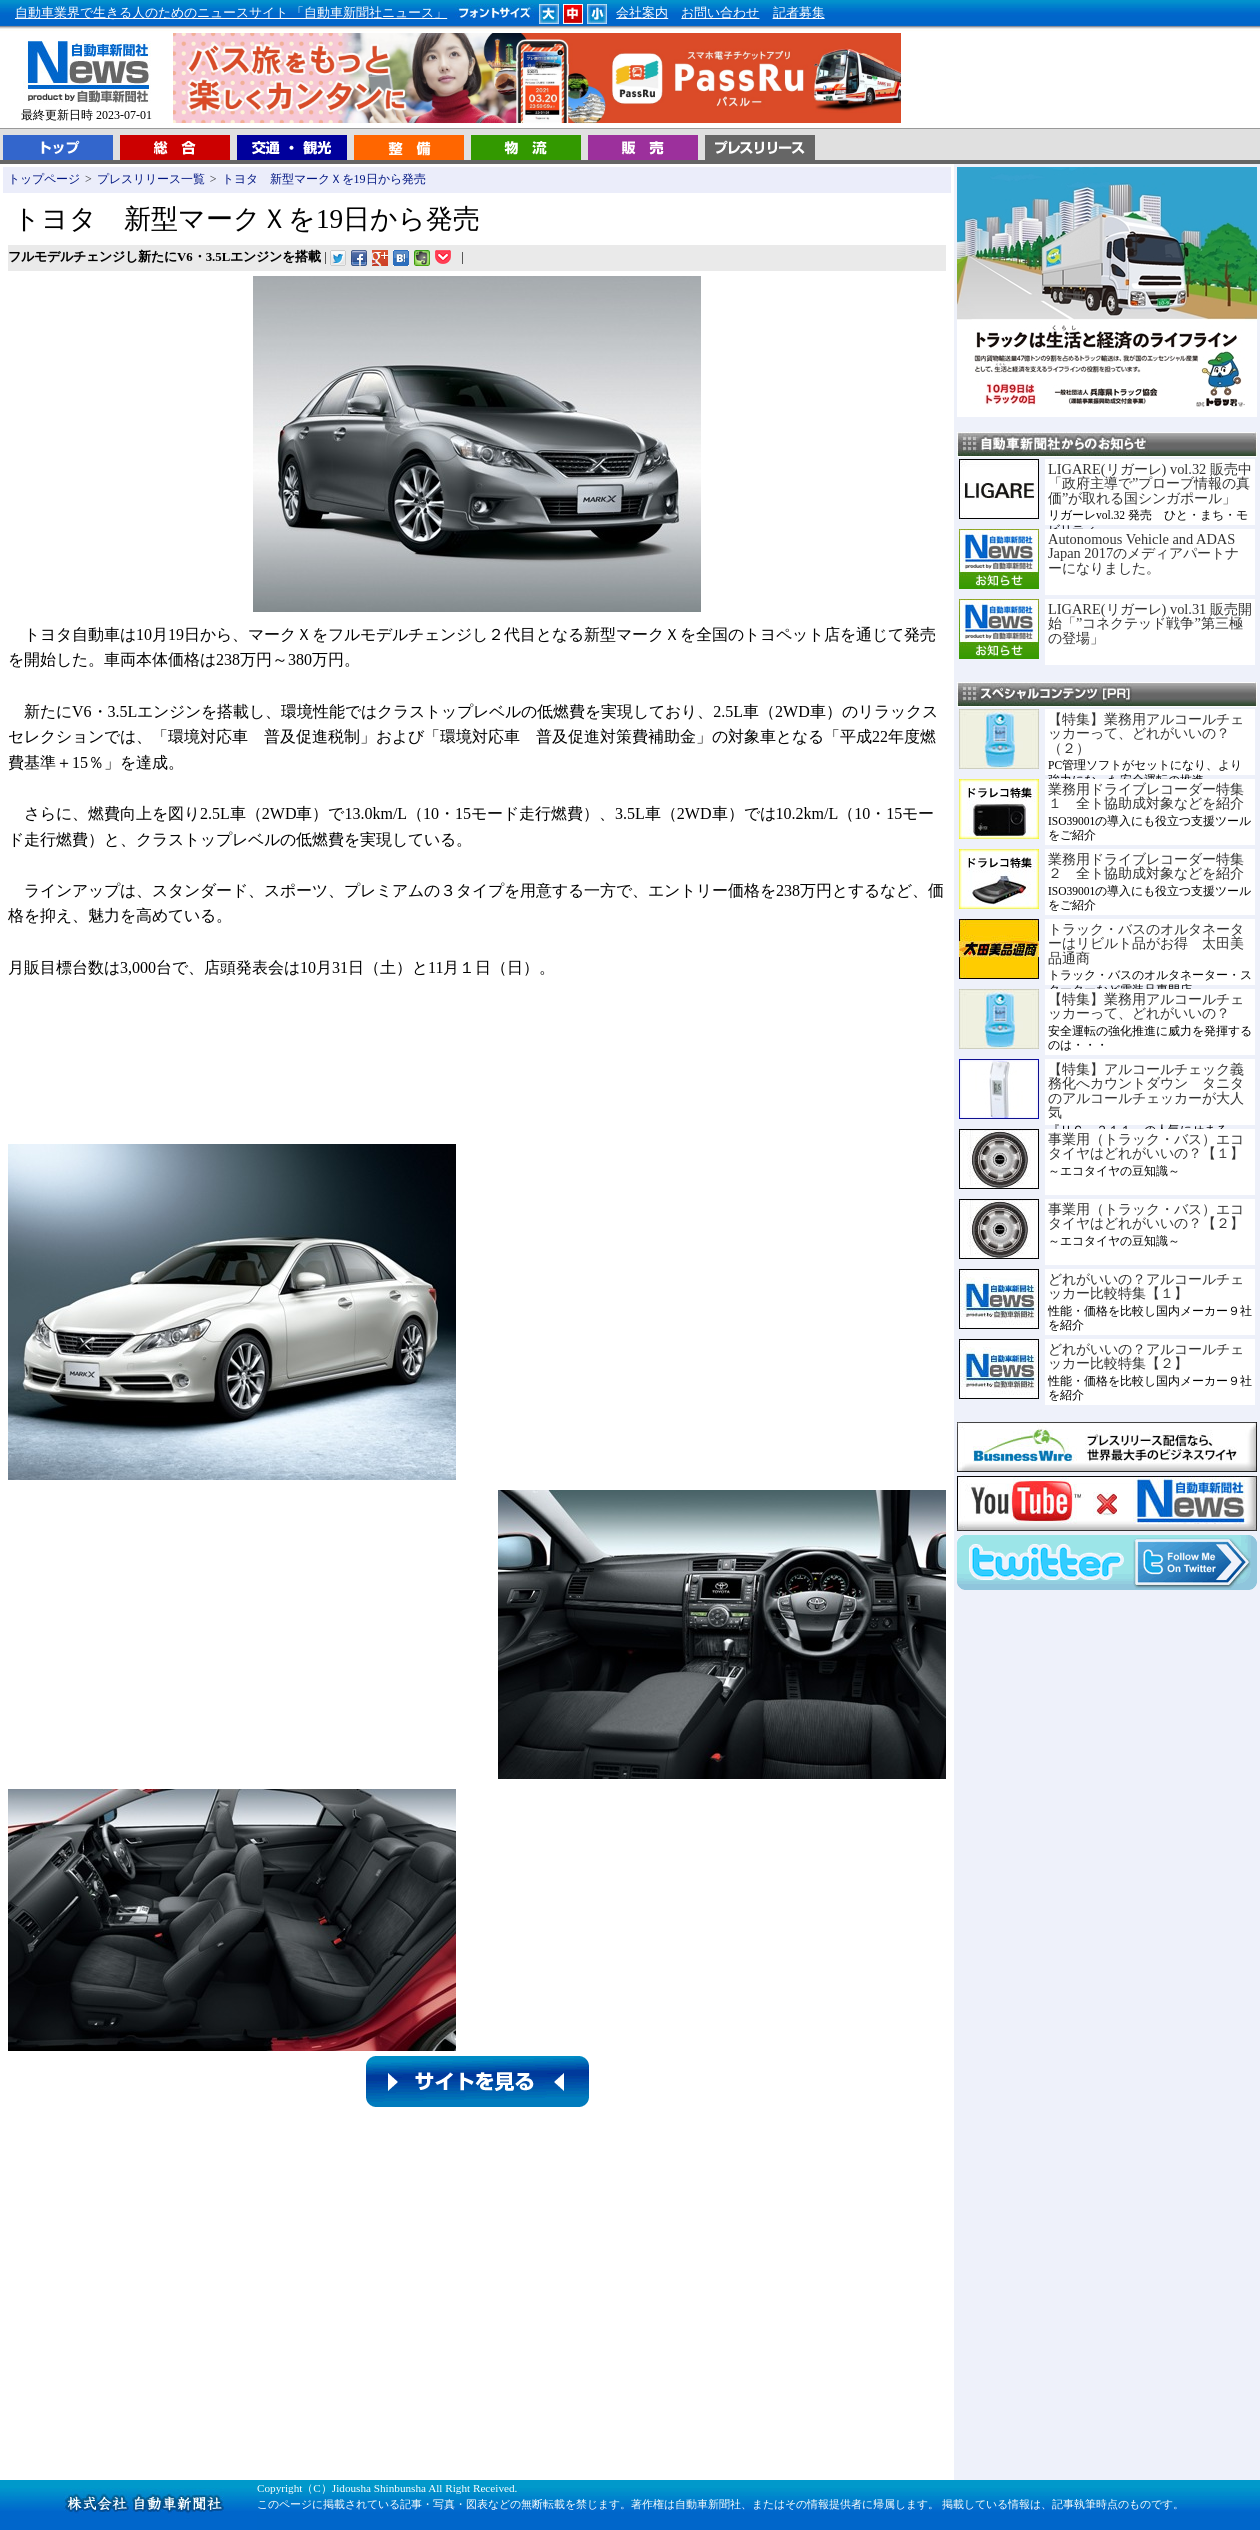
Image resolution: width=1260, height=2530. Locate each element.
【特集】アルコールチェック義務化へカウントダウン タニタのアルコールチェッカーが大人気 (1146, 1090)
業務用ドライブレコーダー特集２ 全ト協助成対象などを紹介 (1146, 866)
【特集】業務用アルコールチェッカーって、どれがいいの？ (1146, 1006)
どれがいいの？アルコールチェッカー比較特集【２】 (1146, 1356)
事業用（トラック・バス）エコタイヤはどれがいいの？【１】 (1146, 1146)
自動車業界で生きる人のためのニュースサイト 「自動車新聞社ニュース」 (231, 13)
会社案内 (642, 13)
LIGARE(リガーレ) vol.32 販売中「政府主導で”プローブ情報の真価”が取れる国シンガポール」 (1150, 483)
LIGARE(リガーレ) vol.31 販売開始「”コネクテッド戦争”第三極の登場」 (1150, 623)
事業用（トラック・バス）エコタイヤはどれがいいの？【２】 (1146, 1216)
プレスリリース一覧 (151, 179)
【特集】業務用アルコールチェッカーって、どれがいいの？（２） (1146, 733)
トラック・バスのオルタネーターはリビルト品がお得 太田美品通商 (1146, 943)
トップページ (44, 179)
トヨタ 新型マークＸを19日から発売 (324, 179)
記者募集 (799, 13)
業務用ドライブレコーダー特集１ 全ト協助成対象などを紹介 (1146, 796)
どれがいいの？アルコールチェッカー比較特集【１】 (1146, 1286)
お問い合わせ (720, 13)
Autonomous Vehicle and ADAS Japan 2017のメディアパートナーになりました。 (1143, 553)
